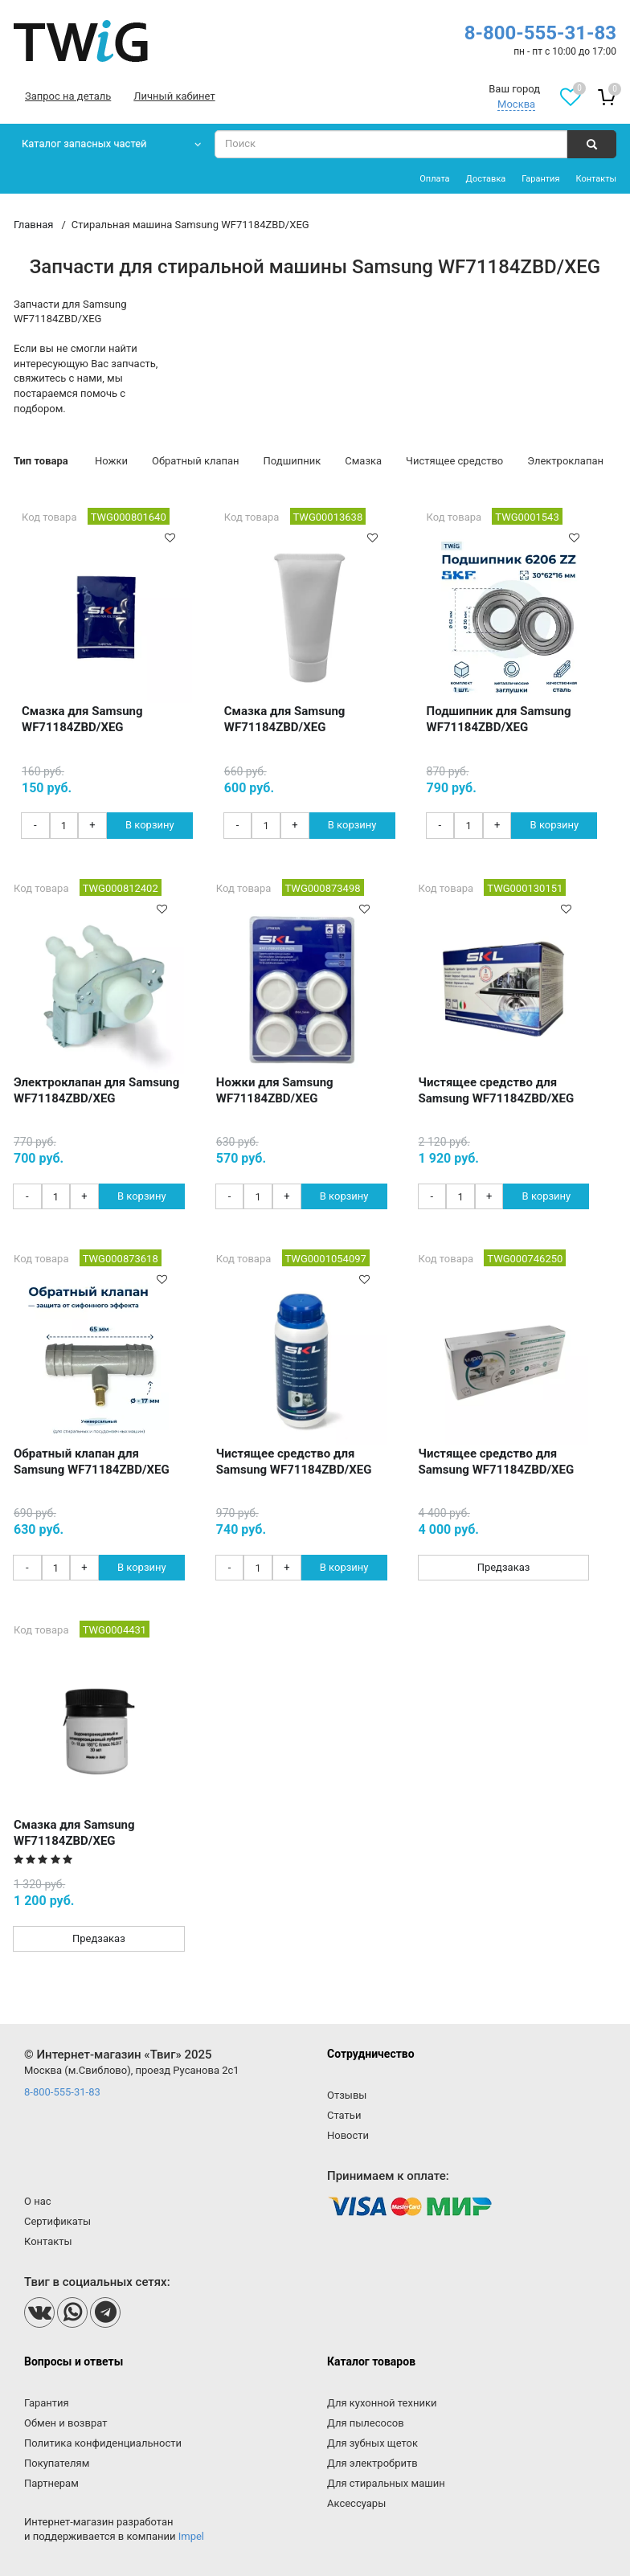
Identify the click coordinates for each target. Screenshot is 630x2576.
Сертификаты (57, 2221)
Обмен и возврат (65, 2423)
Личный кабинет (174, 96)
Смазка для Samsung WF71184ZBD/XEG (82, 719)
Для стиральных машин (386, 2483)
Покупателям (56, 2463)
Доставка (486, 179)
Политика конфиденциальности (103, 2443)
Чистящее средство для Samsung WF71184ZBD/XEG (497, 1090)
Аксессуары (356, 2503)
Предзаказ (503, 1567)
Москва (516, 104)
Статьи (344, 2115)
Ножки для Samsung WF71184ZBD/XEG (274, 1090)
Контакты (595, 179)
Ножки (111, 461)
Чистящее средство (454, 461)
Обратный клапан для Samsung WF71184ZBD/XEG (92, 1461)
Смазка (363, 461)
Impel (191, 2536)
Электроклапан (565, 461)
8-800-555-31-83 (540, 33)
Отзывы (346, 2095)
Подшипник (292, 461)
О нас (37, 2201)
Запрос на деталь (68, 96)
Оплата (434, 179)
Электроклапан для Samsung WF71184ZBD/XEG (96, 1090)
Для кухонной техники (381, 2403)
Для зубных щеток (372, 2443)
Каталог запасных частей (84, 143)
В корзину (149, 825)
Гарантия (540, 179)
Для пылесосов (365, 2423)
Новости (348, 2135)
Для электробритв (372, 2463)
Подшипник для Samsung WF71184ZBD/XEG (499, 719)
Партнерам (51, 2483)
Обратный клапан (195, 461)
